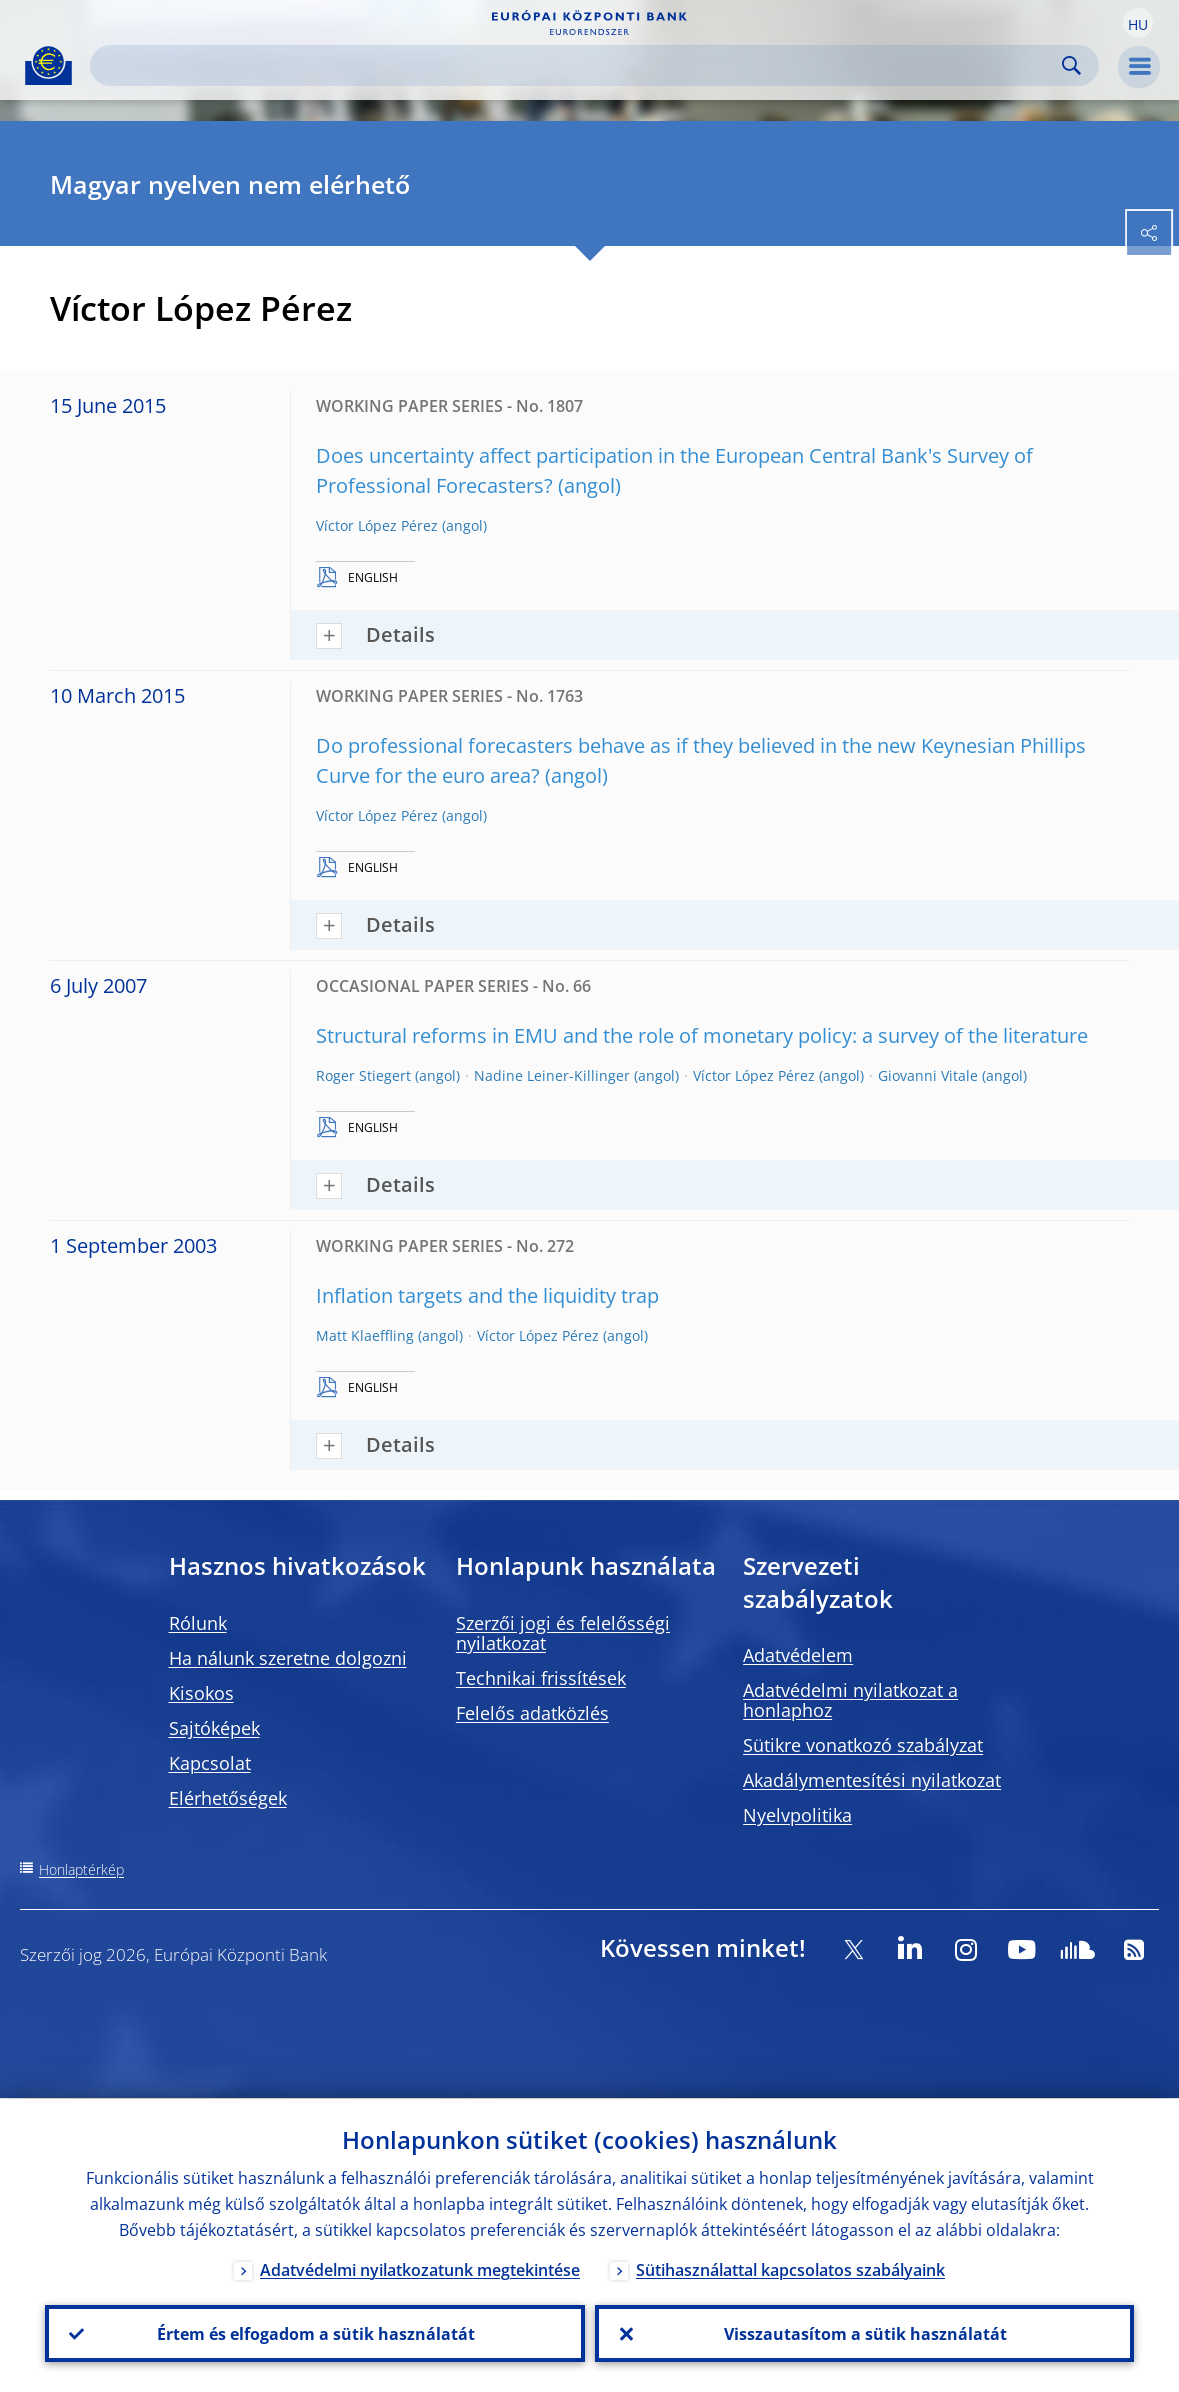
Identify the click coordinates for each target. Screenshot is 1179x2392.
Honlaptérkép (81, 1869)
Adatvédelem (798, 1655)
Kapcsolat (210, 1763)
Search (1071, 65)
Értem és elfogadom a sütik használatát (315, 2333)
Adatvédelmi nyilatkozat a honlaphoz (850, 1700)
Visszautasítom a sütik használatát (864, 2333)
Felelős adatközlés (532, 1713)
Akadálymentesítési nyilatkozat (872, 1780)
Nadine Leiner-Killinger (552, 1075)
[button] (1138, 23)
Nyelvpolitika (797, 1815)
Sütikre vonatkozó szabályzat (863, 1745)
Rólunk (198, 1623)
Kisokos (201, 1693)
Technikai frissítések (541, 1678)
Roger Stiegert (363, 1075)
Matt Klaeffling (365, 1335)
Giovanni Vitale (928, 1075)
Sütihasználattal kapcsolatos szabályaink (790, 2269)
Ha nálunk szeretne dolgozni (288, 1658)
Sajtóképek (214, 1728)
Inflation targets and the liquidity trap (487, 1295)
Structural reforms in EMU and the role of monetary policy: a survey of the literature (702, 1035)
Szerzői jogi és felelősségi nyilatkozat (563, 1633)
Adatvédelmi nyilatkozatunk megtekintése (420, 2269)
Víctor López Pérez (377, 525)
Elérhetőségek (228, 1798)
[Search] (578, 65)
